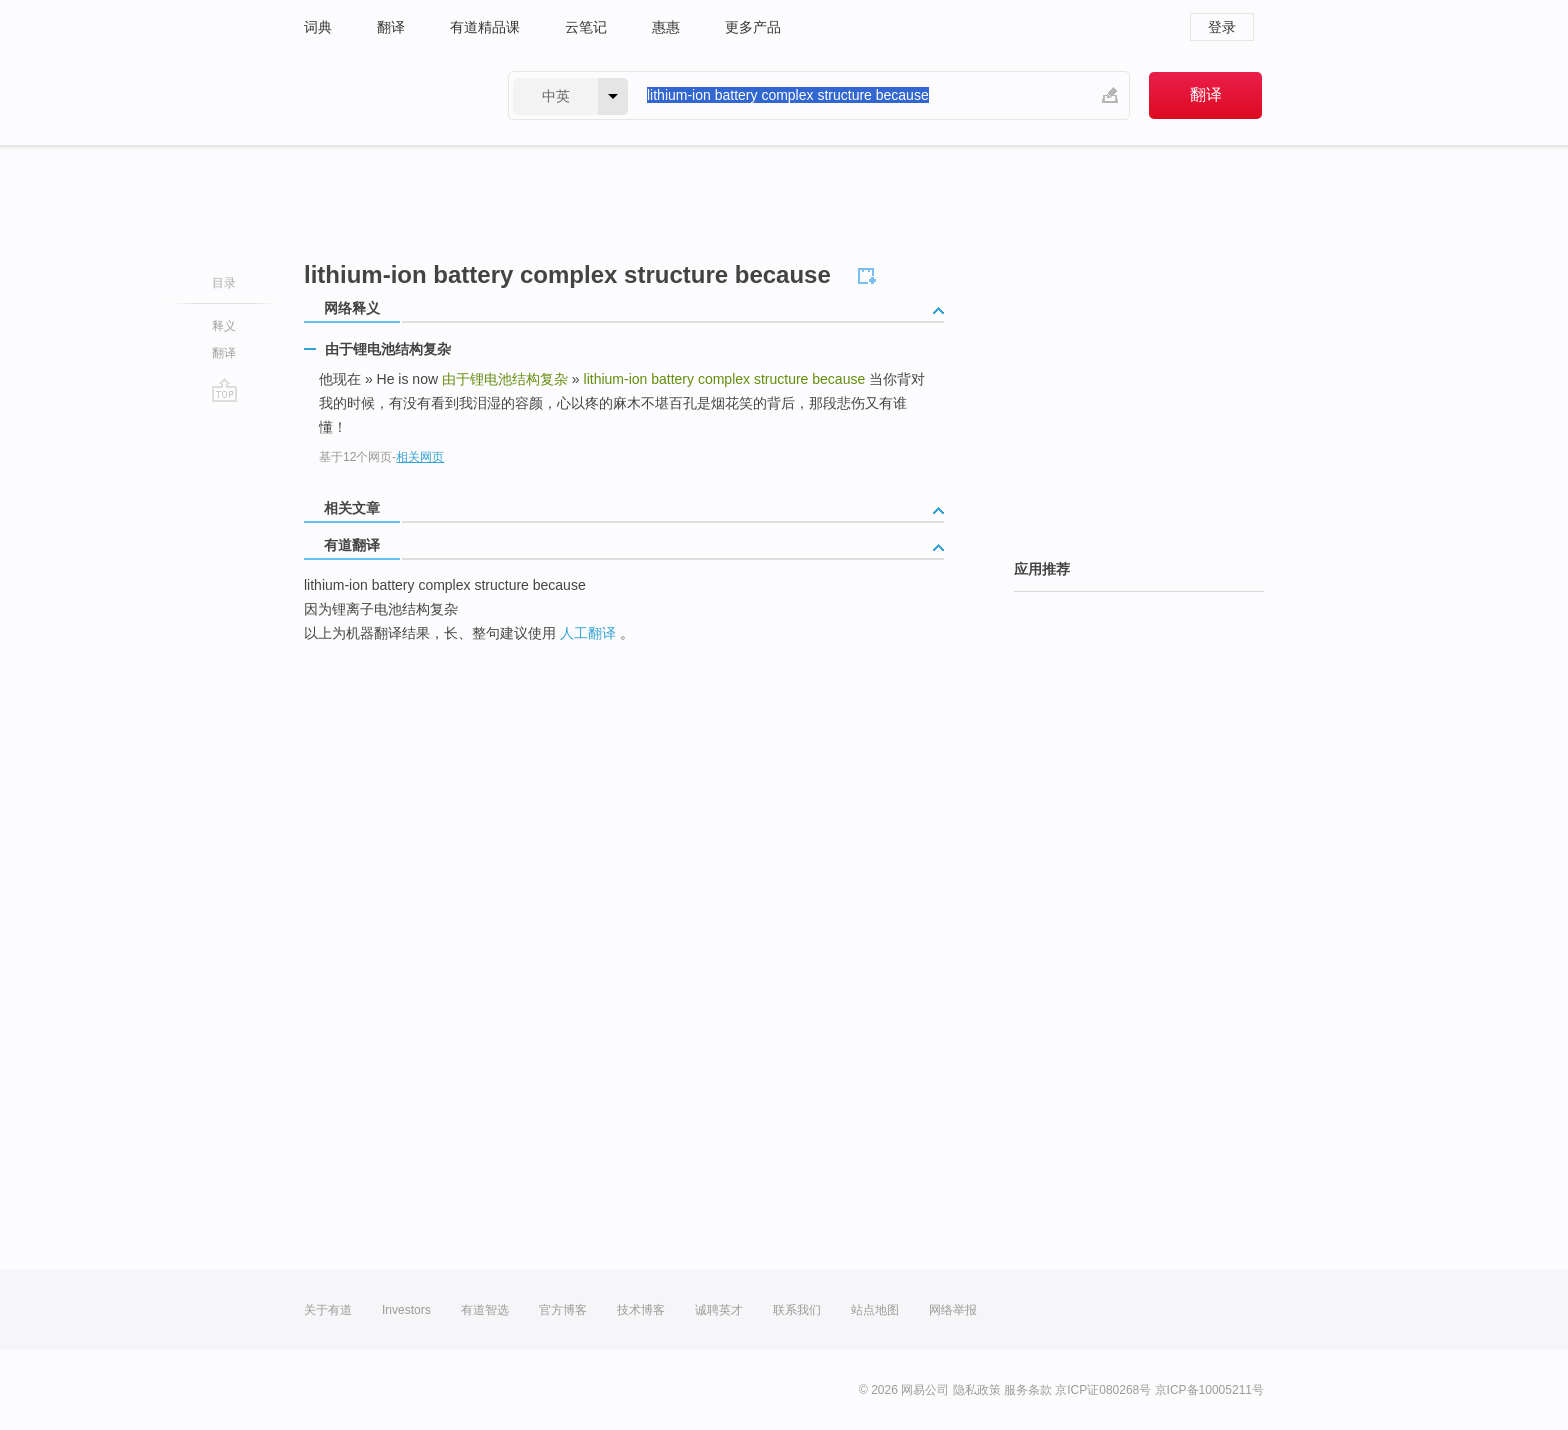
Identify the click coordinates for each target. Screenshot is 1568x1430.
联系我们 (797, 1310)
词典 (318, 27)
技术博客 (641, 1310)
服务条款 (1028, 1390)
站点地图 (875, 1310)
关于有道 (328, 1310)
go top (224, 390)
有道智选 (485, 1310)
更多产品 (753, 27)
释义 (224, 326)
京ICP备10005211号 (1209, 1390)
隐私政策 (977, 1390)
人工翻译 (588, 633)
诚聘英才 (719, 1310)
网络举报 (953, 1310)
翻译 (391, 27)
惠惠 (666, 27)
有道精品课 (485, 27)
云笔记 (586, 27)
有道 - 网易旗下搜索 (386, 95)
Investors (406, 1310)
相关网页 (420, 457)
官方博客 (563, 1310)
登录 (1222, 27)
